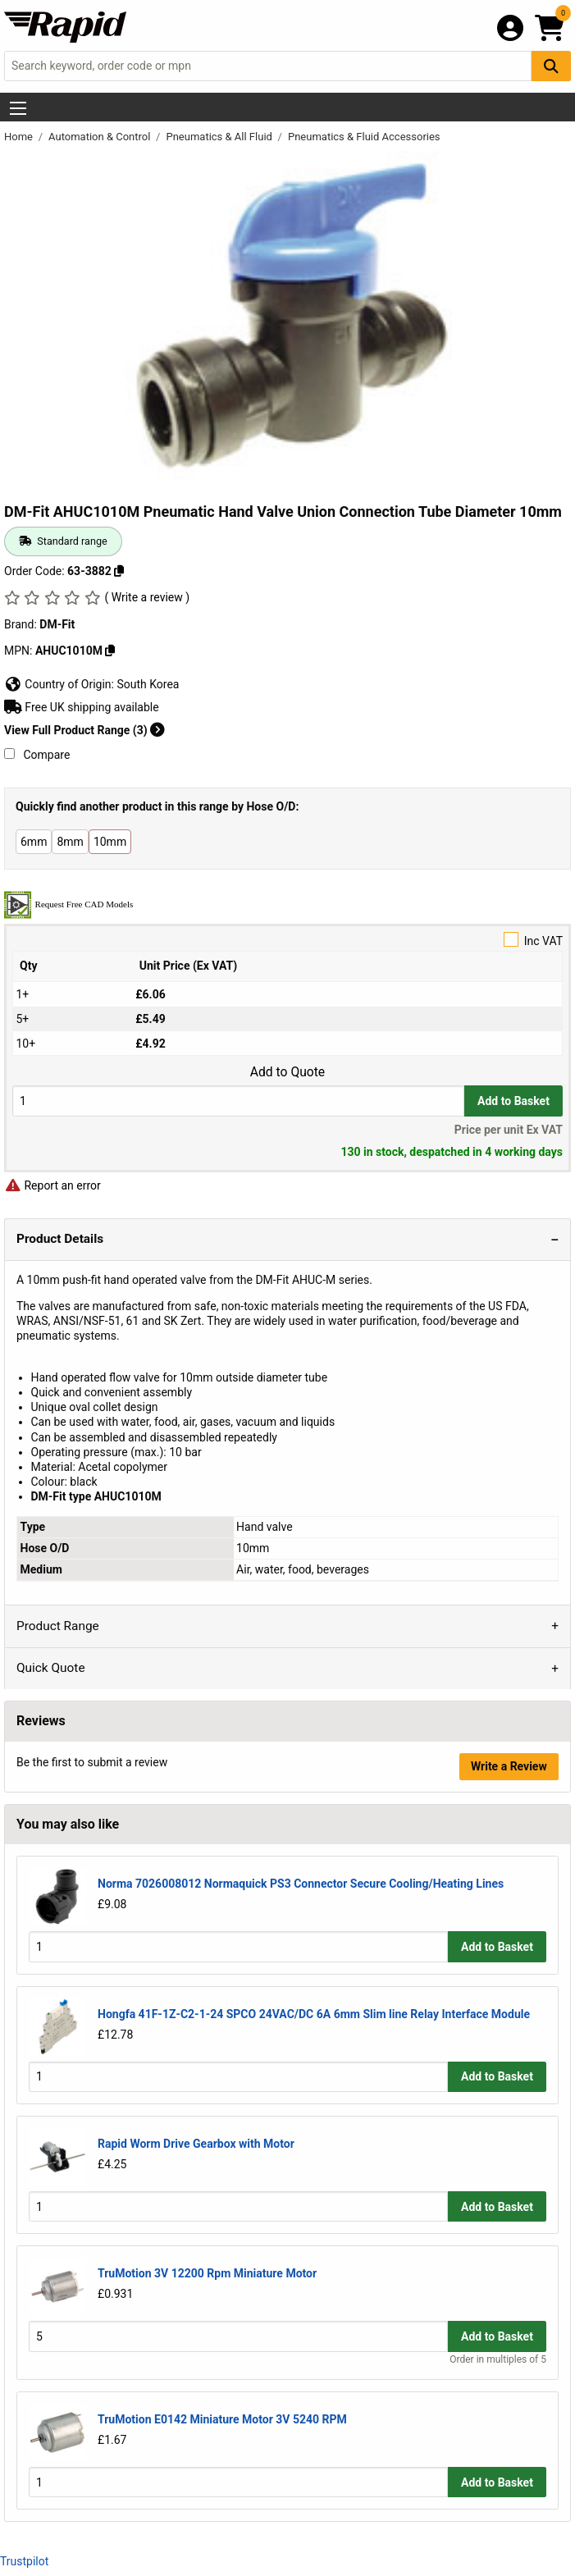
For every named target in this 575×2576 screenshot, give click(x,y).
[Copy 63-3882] (119, 571)
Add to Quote (287, 1072)
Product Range (57, 1626)
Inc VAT (287, 940)
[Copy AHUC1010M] (110, 650)
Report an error (52, 1185)
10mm (110, 841)
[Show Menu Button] (18, 108)
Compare (37, 754)
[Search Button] (551, 66)
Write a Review (509, 1766)
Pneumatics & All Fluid (220, 136)
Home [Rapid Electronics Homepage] (19, 136)
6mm (34, 841)
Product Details (59, 1238)
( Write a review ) (146, 597)
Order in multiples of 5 (498, 2359)
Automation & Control (100, 136)
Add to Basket (513, 1101)
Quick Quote (50, 1667)
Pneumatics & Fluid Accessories (364, 136)
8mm (70, 841)
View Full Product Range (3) (84, 730)
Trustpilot (24, 2561)
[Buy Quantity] (238, 1100)
